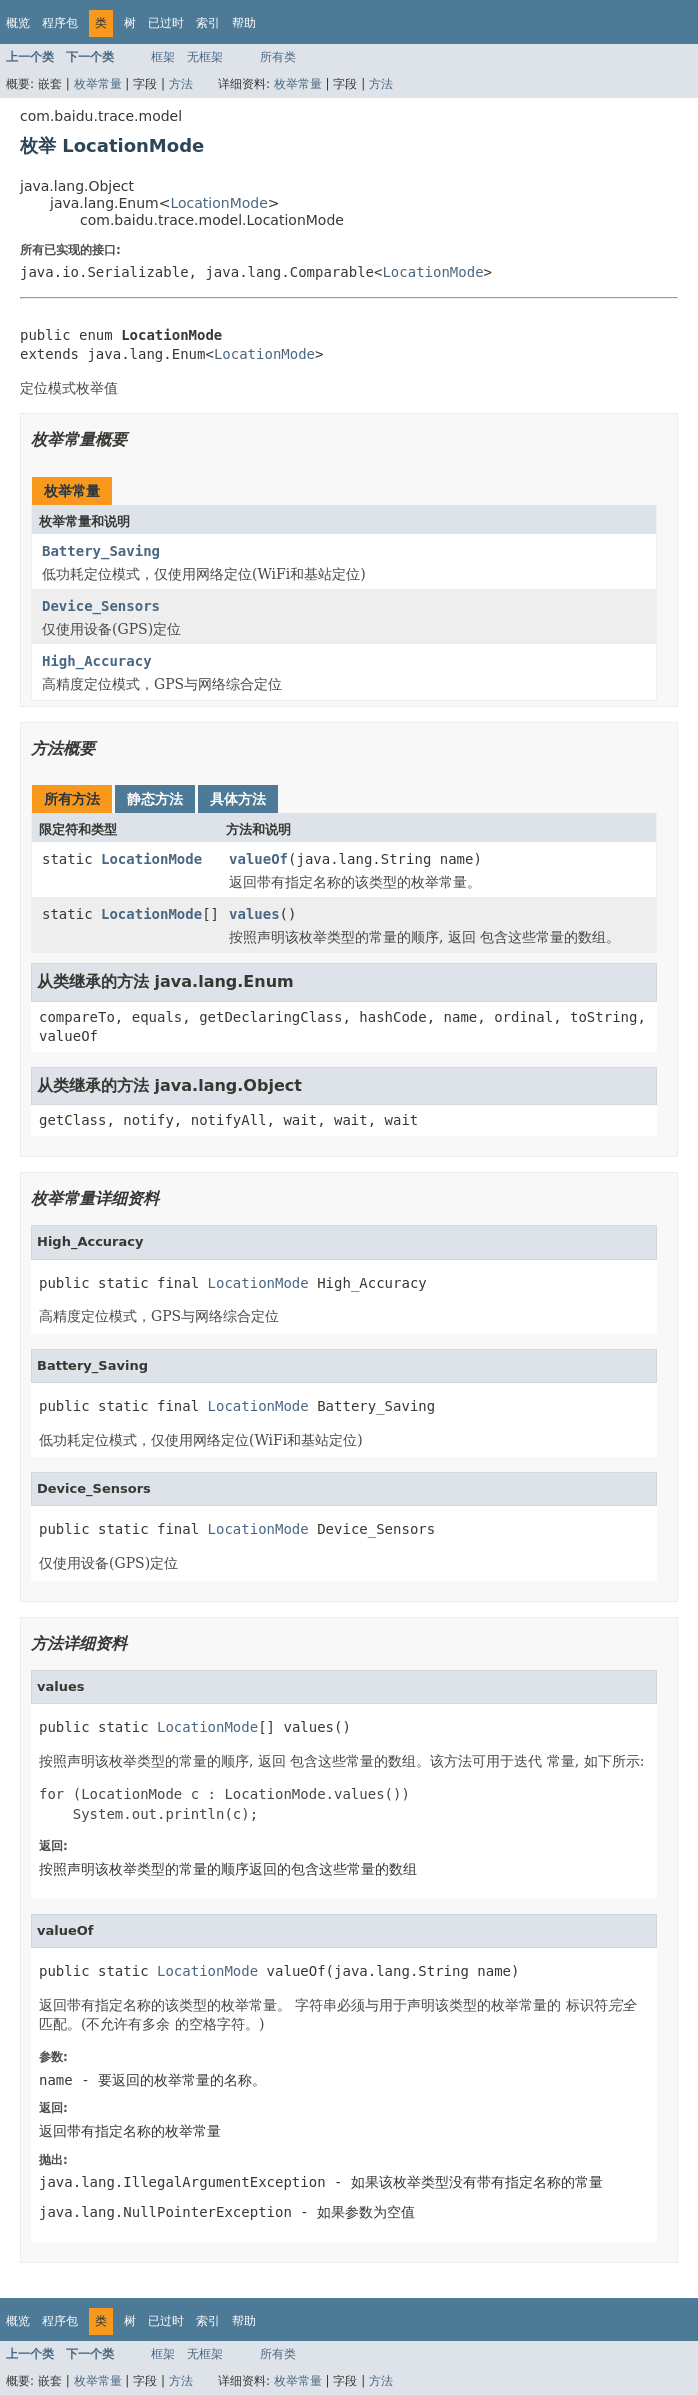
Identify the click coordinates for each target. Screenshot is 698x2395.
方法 (181, 84)
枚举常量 (98, 84)
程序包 (60, 23)
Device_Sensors (101, 606)
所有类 (278, 57)
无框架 (205, 57)
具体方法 (238, 799)
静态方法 (155, 799)
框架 (163, 57)
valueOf (258, 859)
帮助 (244, 23)
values (254, 914)
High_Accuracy (97, 661)
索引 (208, 23)
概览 (18, 23)
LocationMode (218, 203)
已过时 (166, 23)
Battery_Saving (101, 551)
